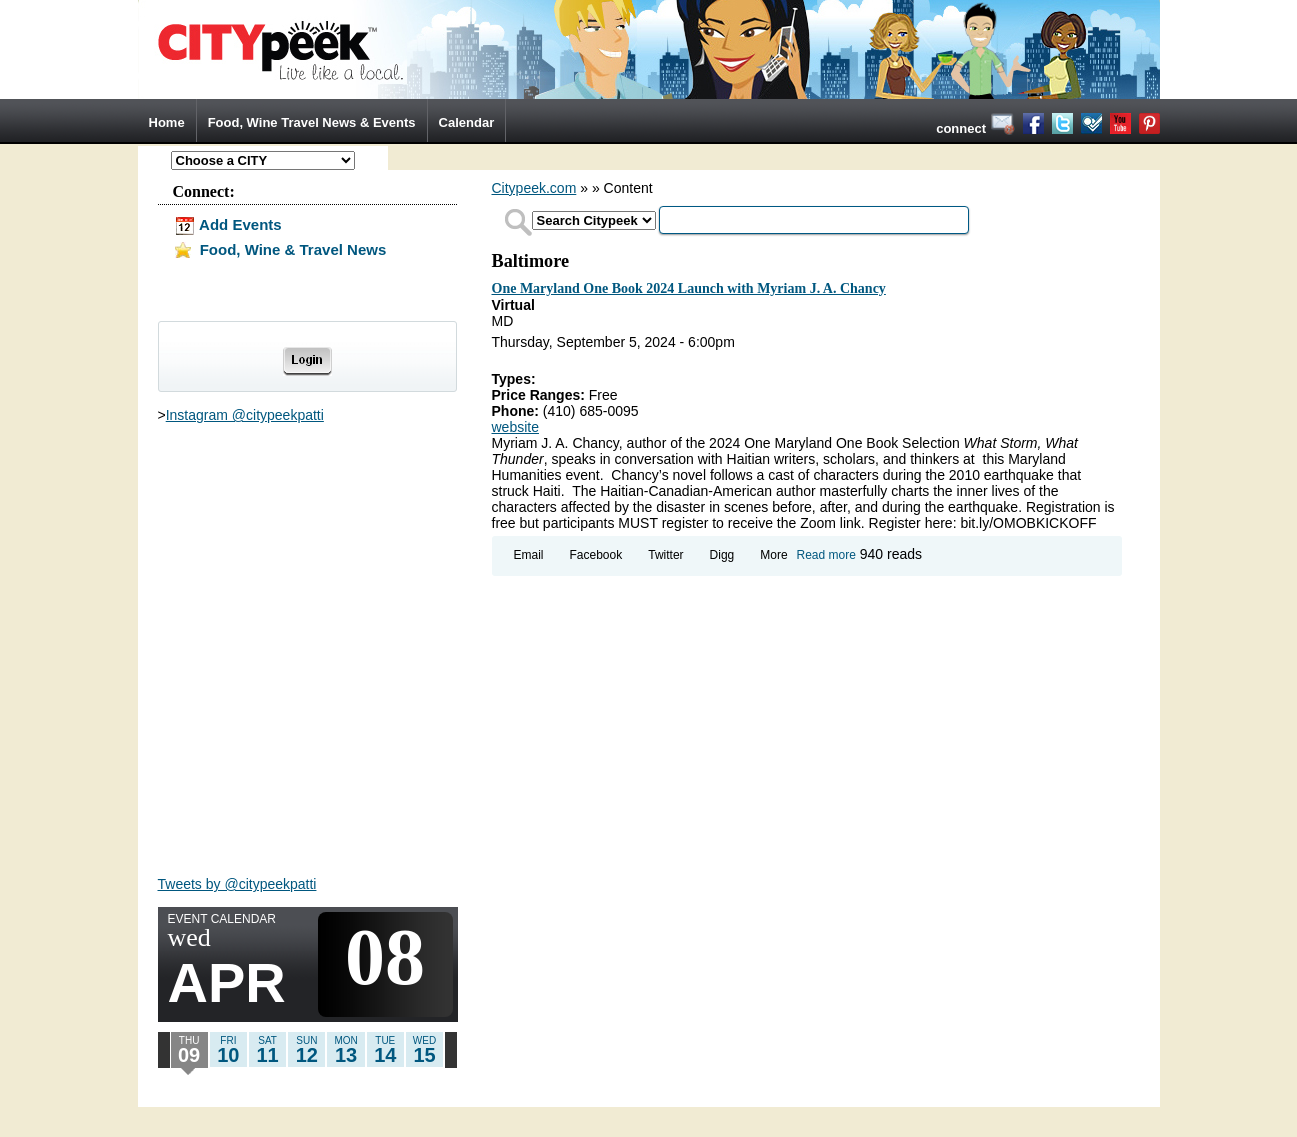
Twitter (665, 555)
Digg (722, 555)
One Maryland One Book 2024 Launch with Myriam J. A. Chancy (689, 288)
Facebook (596, 555)
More (773, 555)
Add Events (227, 224)
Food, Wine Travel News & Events (312, 122)
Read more (826, 555)
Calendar (467, 122)
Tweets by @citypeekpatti (237, 884)
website (515, 427)
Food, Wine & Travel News (280, 249)
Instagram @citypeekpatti (245, 415)
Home (167, 122)
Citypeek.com (534, 188)
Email (529, 555)
